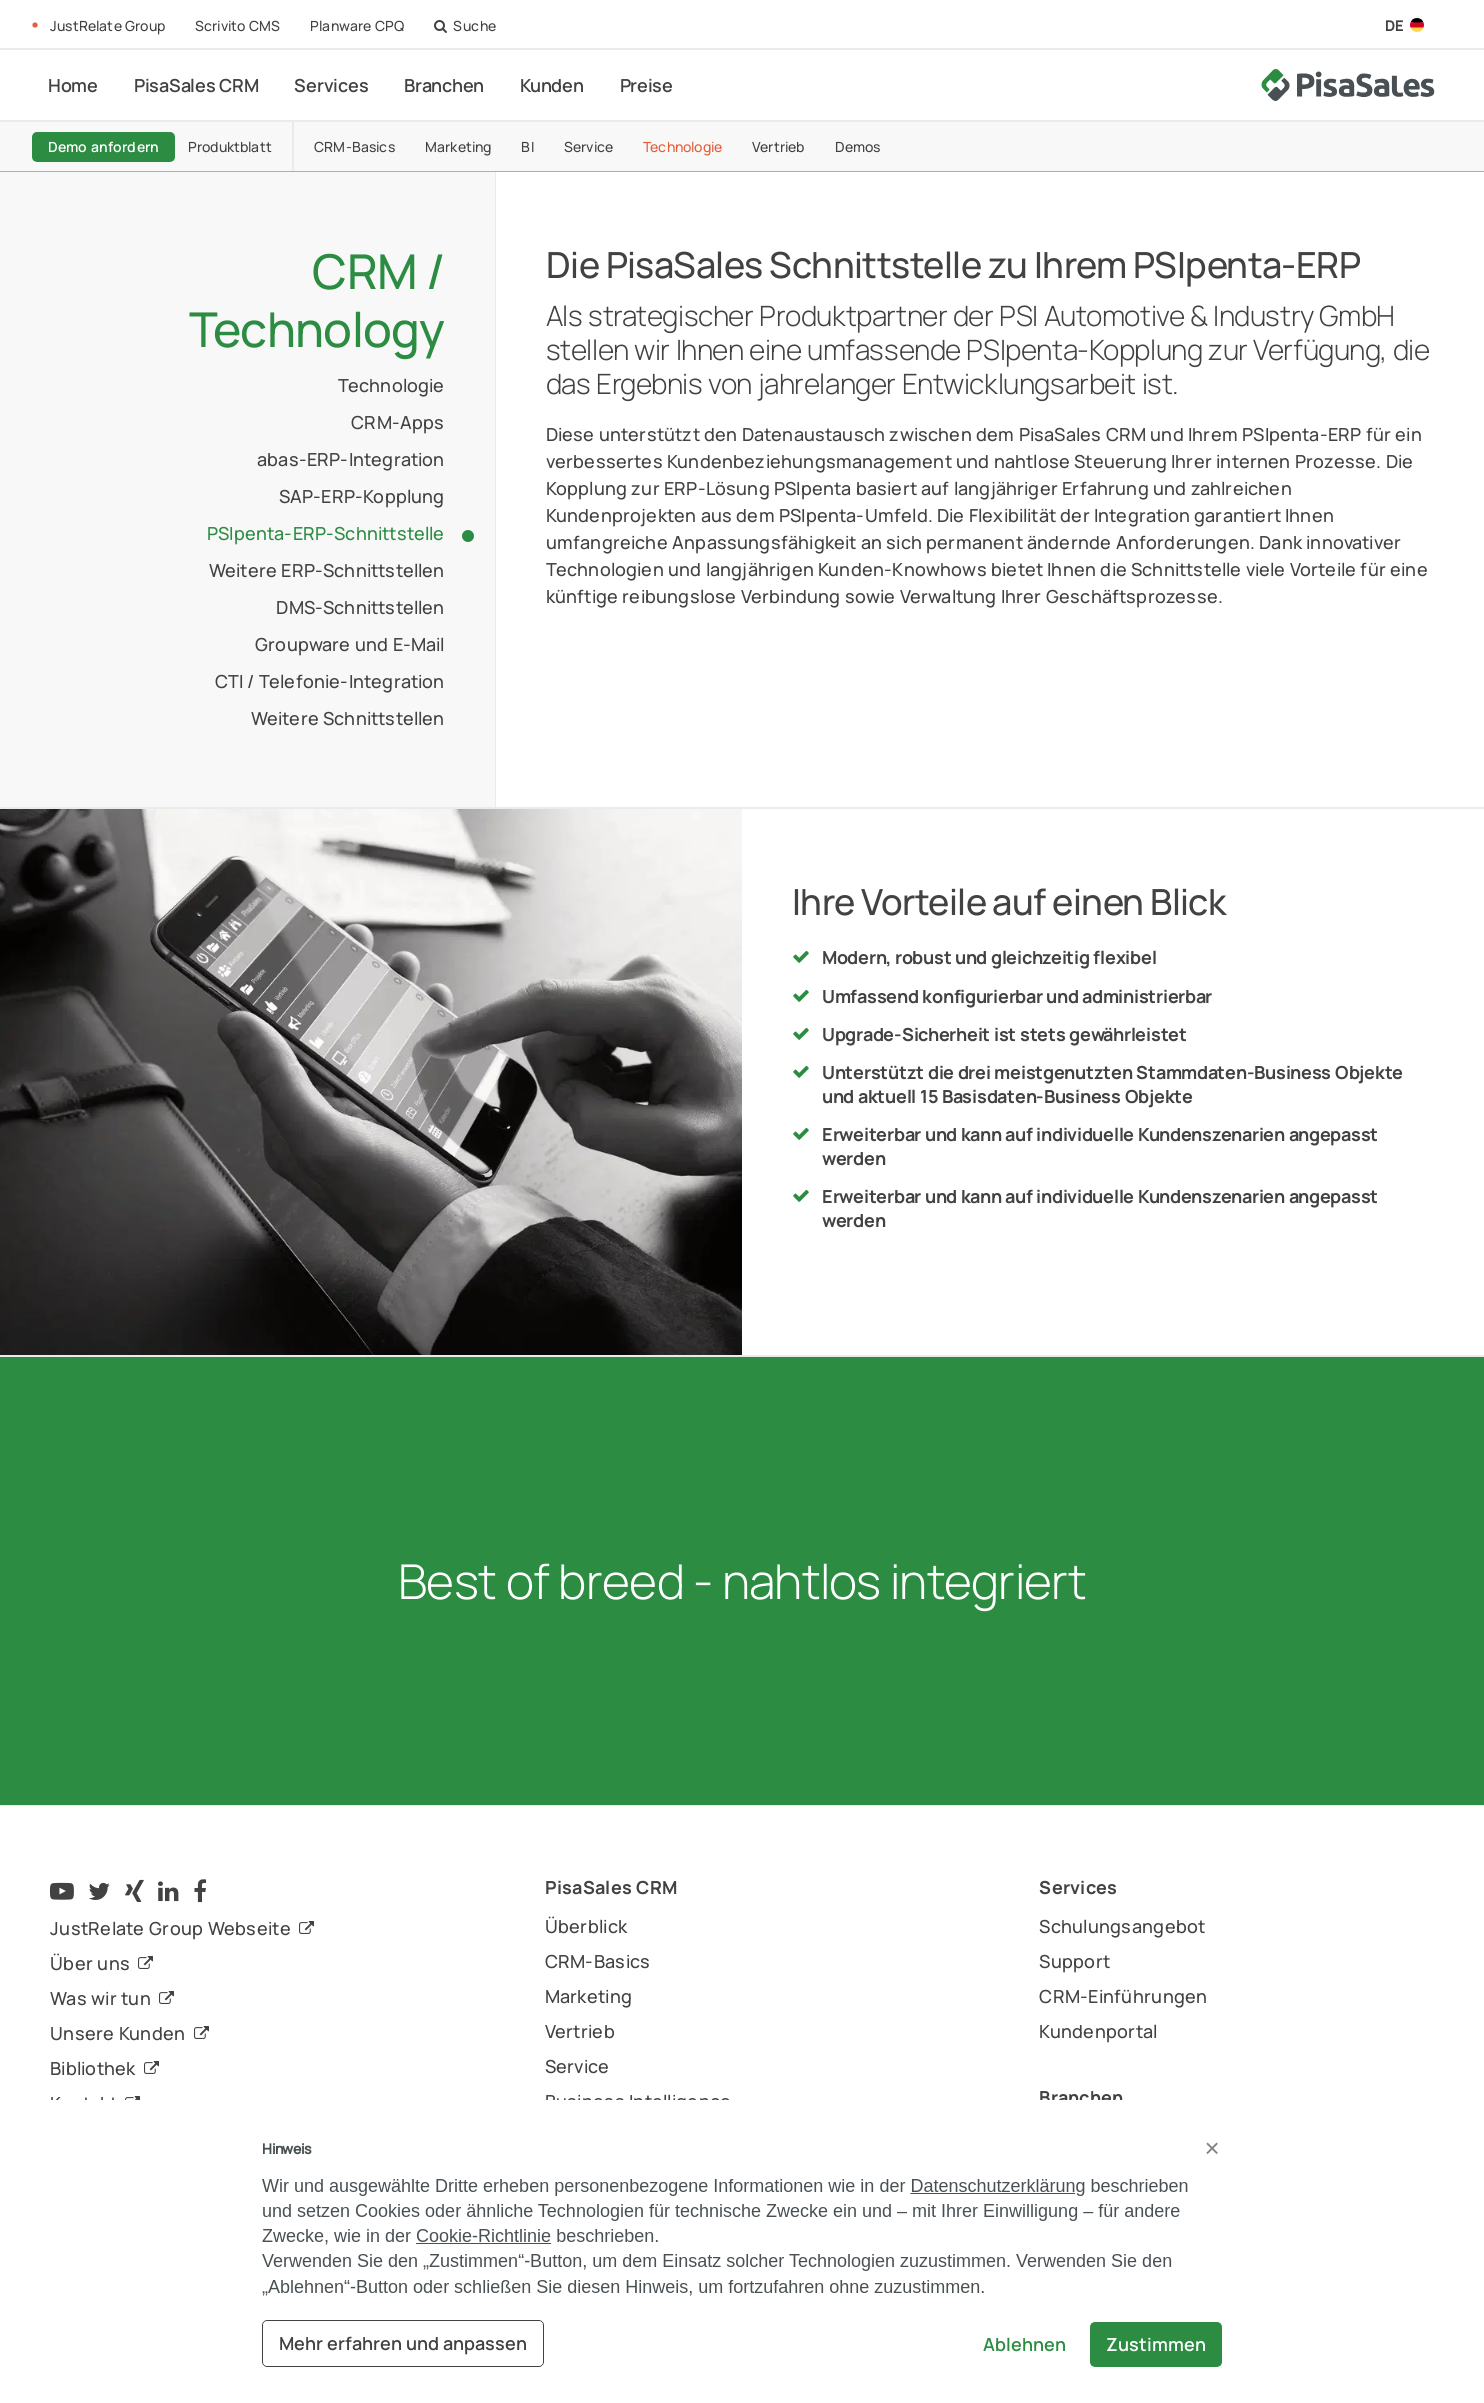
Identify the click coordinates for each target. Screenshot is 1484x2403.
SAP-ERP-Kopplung (362, 496)
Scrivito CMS (237, 25)
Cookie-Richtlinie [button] (483, 2236)
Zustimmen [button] (1156, 2344)
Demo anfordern (122, 145)
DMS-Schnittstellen (360, 607)
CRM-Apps (397, 422)
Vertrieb (804, 145)
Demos (883, 145)
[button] (1212, 2148)
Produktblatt (256, 145)
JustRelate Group (107, 25)
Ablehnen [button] (1024, 2344)
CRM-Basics (380, 145)
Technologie (708, 145)
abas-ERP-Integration (351, 459)
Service (614, 145)
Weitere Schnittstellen (348, 718)
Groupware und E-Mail (350, 644)
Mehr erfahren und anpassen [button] (403, 2343)
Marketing (484, 145)
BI (553, 145)
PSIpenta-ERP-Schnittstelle (326, 533)
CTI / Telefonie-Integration (330, 681)
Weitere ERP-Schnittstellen (327, 570)
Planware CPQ (357, 25)
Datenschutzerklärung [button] (997, 2186)
